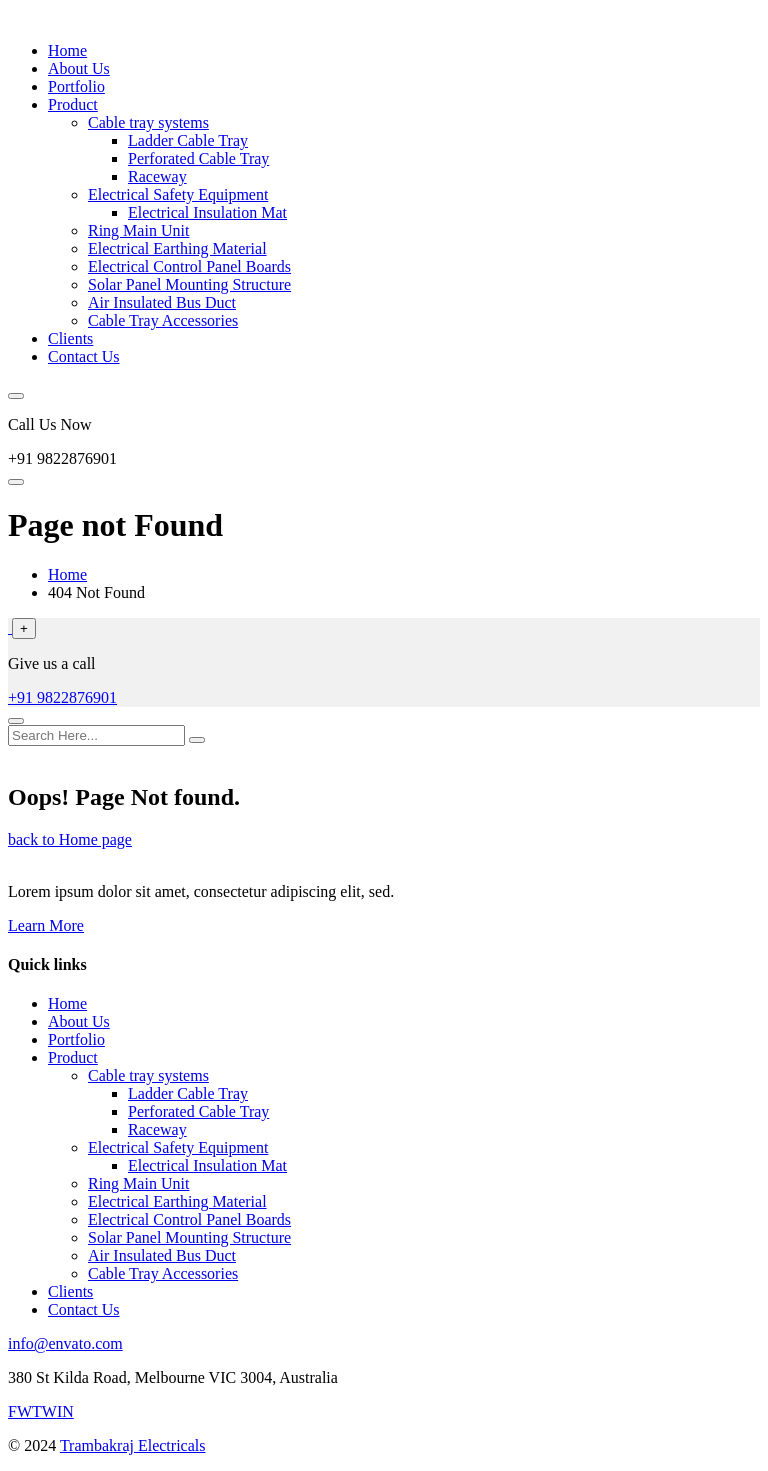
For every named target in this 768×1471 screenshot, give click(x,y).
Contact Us (84, 356)
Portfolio (76, 86)
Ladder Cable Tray (188, 140)
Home (67, 50)
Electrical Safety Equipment (178, 194)
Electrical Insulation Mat (207, 212)
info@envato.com (65, 1343)
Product (73, 104)
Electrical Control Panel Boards (189, 266)
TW (44, 1411)
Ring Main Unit (138, 230)
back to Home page (70, 839)
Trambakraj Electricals (133, 1445)
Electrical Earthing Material (177, 248)
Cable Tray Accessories (163, 320)
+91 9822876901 (62, 697)
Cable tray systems (148, 122)
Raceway (157, 176)
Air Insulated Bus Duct (162, 302)
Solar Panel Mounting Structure (189, 284)
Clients (70, 338)
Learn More (46, 925)
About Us (79, 68)
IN (65, 1411)
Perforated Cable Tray (198, 158)
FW (20, 1411)
